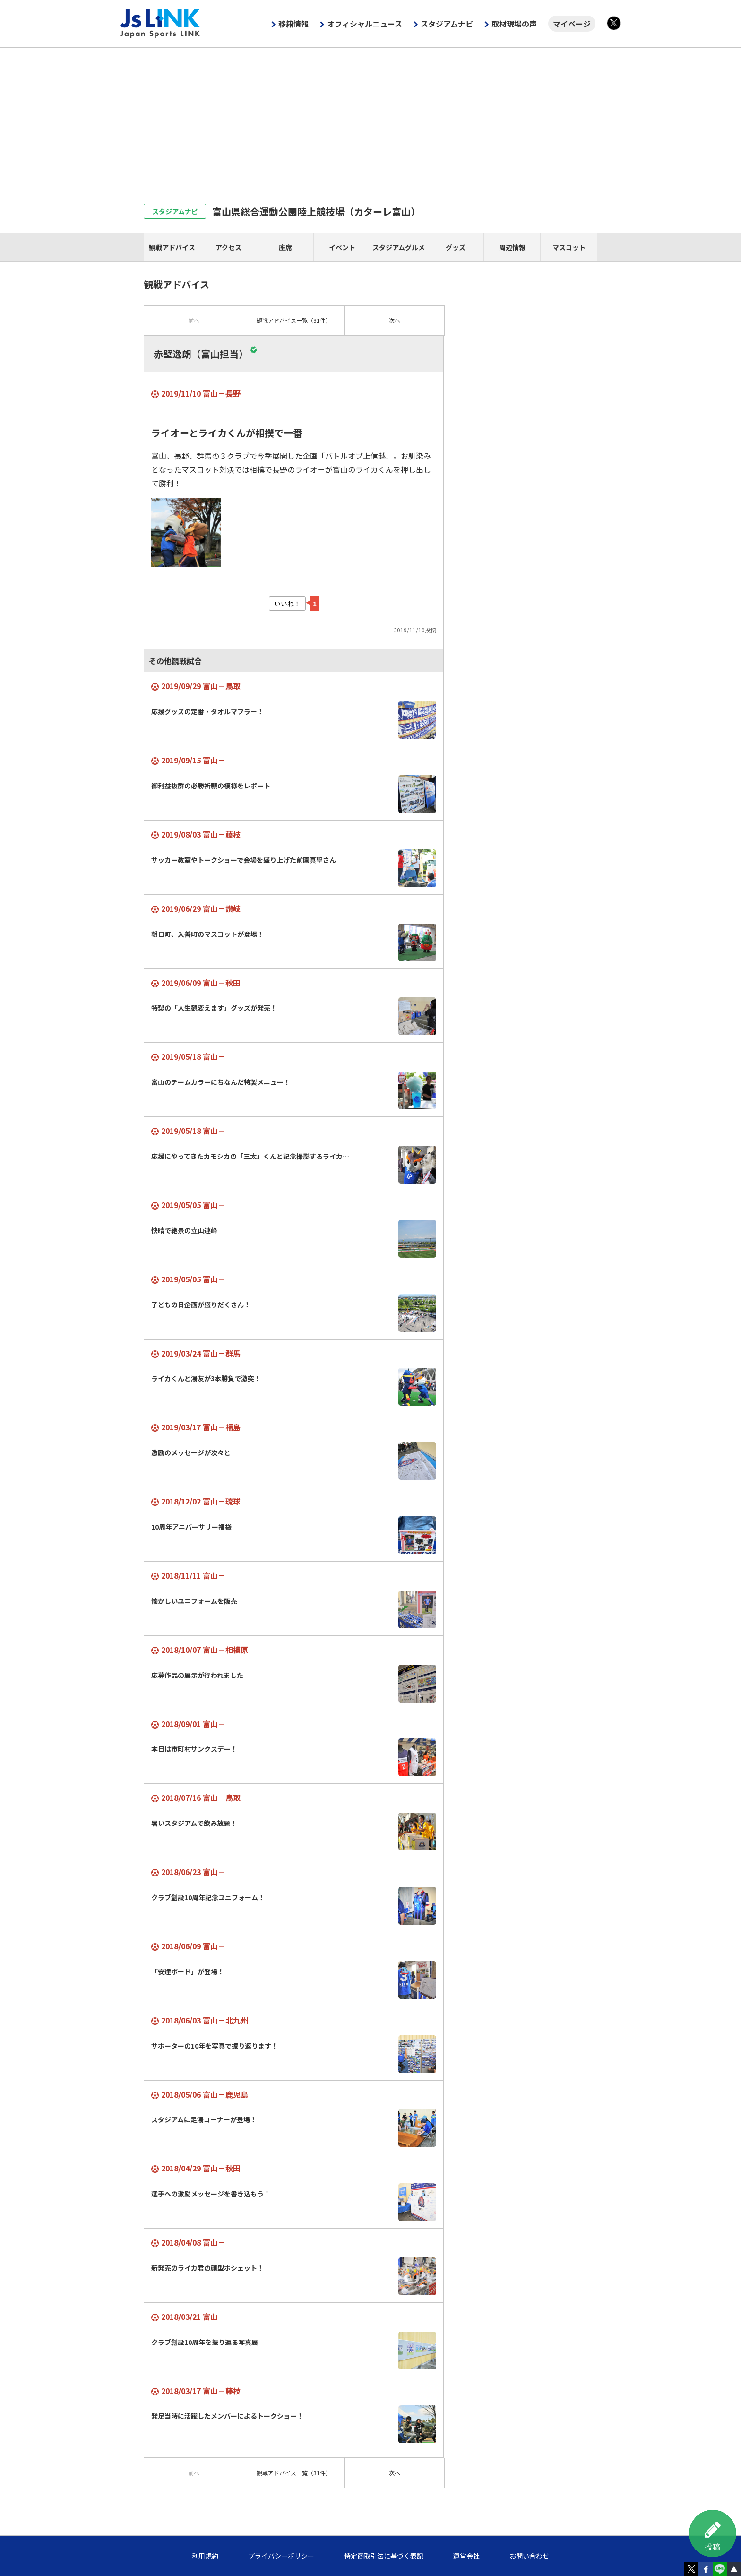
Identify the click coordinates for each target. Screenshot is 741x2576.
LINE (720, 2569)
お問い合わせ (529, 2555)
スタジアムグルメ (398, 247)
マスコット (569, 247)
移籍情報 (293, 23)
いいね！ (287, 603)
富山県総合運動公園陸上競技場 (316, 211)
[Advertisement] (370, 118)
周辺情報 (512, 247)
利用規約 (205, 2555)
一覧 (294, 320)
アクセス (228, 247)
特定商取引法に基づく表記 (383, 2555)
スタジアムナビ (447, 23)
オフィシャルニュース (364, 23)
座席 (285, 247)
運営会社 (466, 2555)
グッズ (455, 247)
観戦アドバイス (172, 247)
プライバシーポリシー (281, 2555)
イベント (342, 247)
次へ (394, 320)
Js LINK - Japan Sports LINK (160, 23)
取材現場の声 (514, 23)
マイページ (572, 23)
